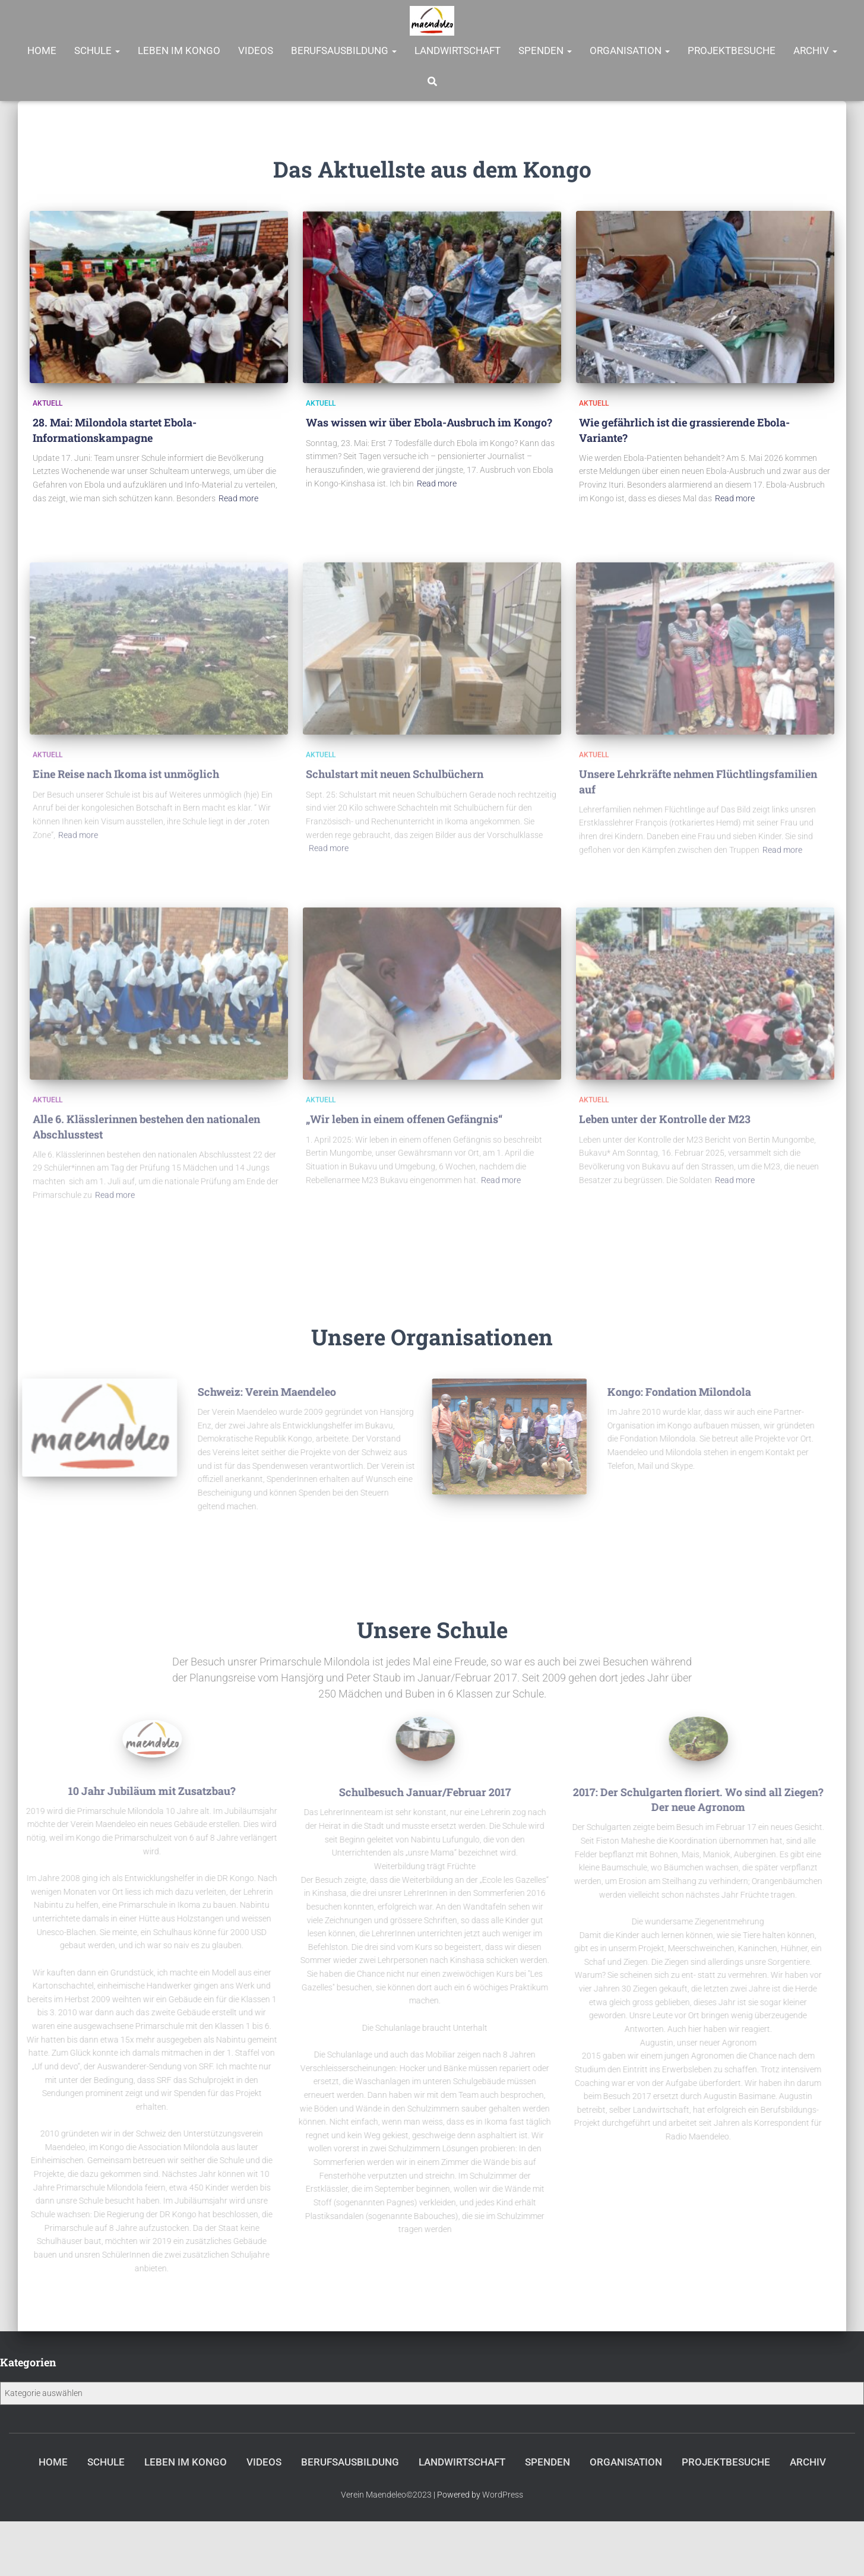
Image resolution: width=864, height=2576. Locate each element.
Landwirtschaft (457, 50)
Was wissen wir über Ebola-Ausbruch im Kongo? (429, 422)
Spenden (545, 50)
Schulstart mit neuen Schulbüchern (394, 782)
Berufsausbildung (344, 50)
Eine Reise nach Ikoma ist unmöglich (126, 782)
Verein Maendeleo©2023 (386, 2494)
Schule (97, 50)
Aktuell (47, 403)
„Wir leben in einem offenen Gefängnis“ (404, 1127)
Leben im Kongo (179, 50)
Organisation (630, 50)
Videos (255, 50)
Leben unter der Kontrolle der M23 (665, 1127)
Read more (238, 498)
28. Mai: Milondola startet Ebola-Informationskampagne (115, 429)
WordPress (502, 2494)
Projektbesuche (732, 50)
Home (41, 50)
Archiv (815, 50)
